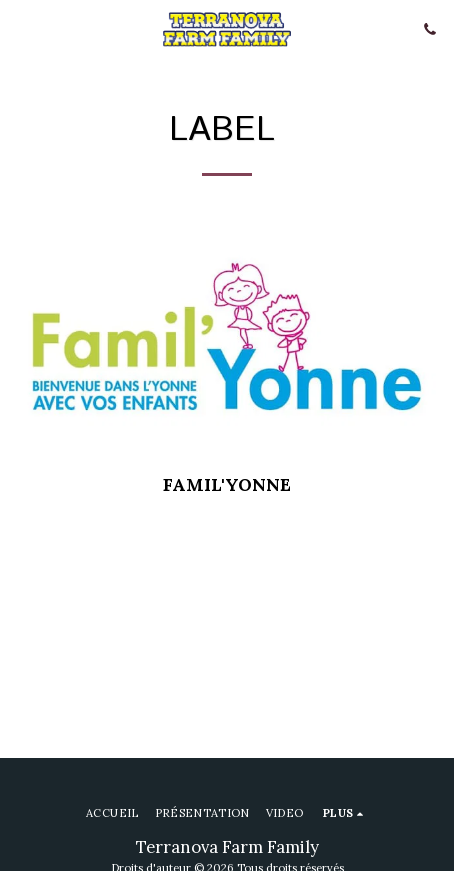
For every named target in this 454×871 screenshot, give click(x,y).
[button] (22, 28)
